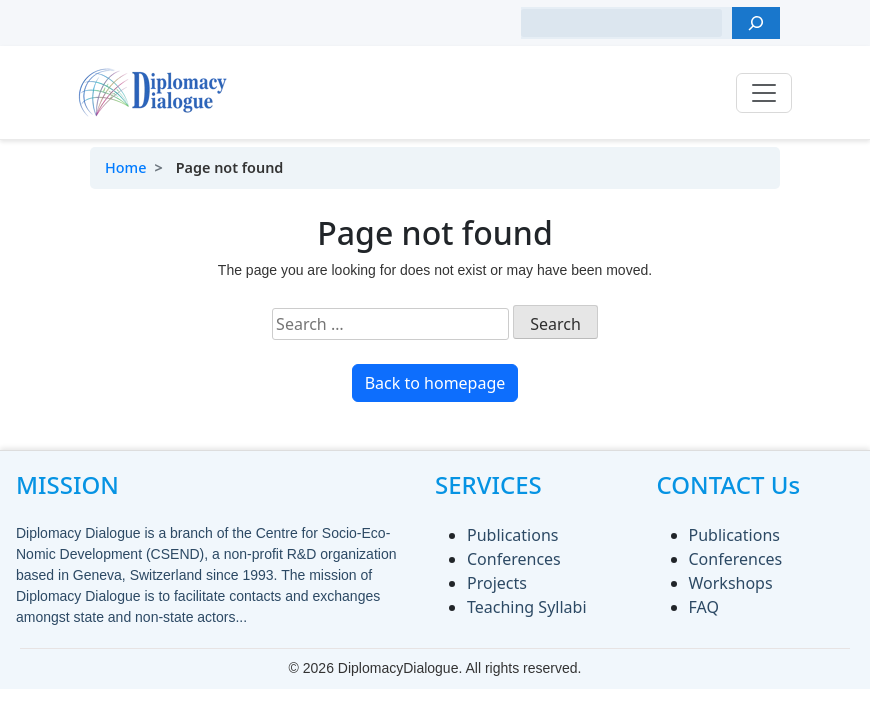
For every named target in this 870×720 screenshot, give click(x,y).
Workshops (731, 583)
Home (125, 167)
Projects (497, 583)
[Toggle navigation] (764, 93)
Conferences (514, 559)
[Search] (756, 23)
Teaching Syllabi (527, 607)
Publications (512, 535)
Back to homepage (435, 383)
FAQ (704, 607)
